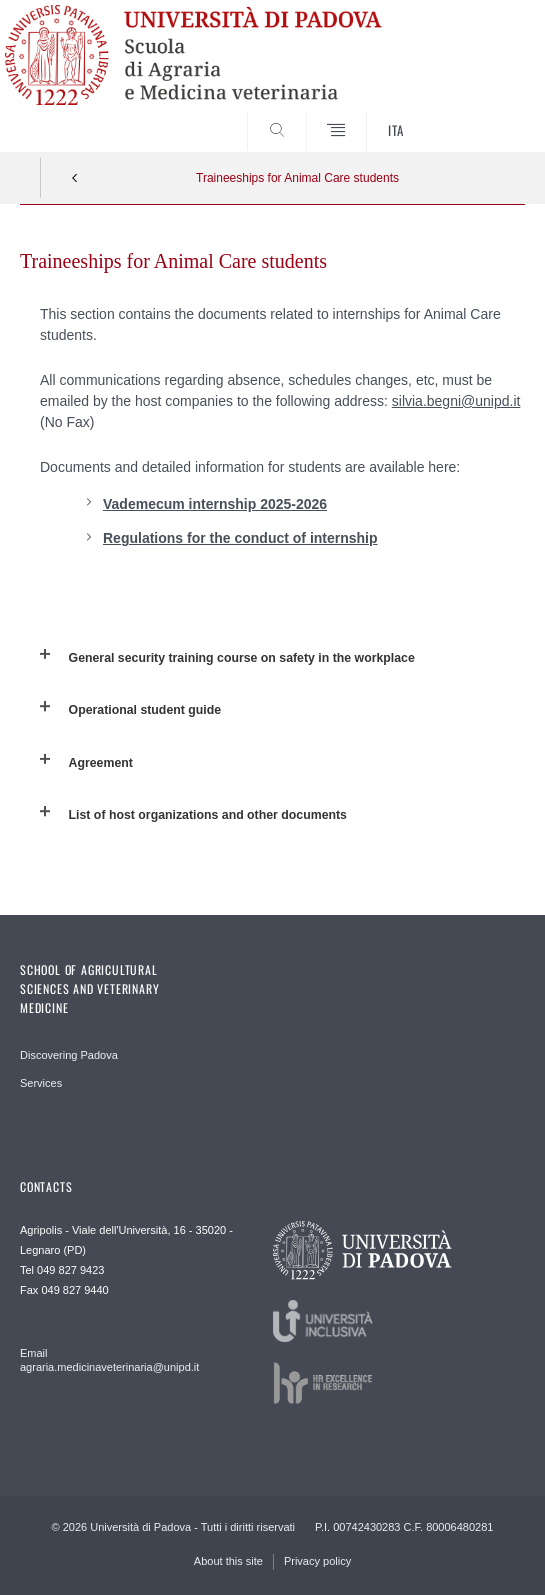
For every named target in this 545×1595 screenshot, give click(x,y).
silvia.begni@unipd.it (456, 401)
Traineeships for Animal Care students (297, 178)
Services (41, 1083)
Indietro (75, 178)
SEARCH (483, 114)
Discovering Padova (69, 1055)
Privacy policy (317, 1561)
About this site (228, 1561)
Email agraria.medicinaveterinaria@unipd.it (109, 1360)
